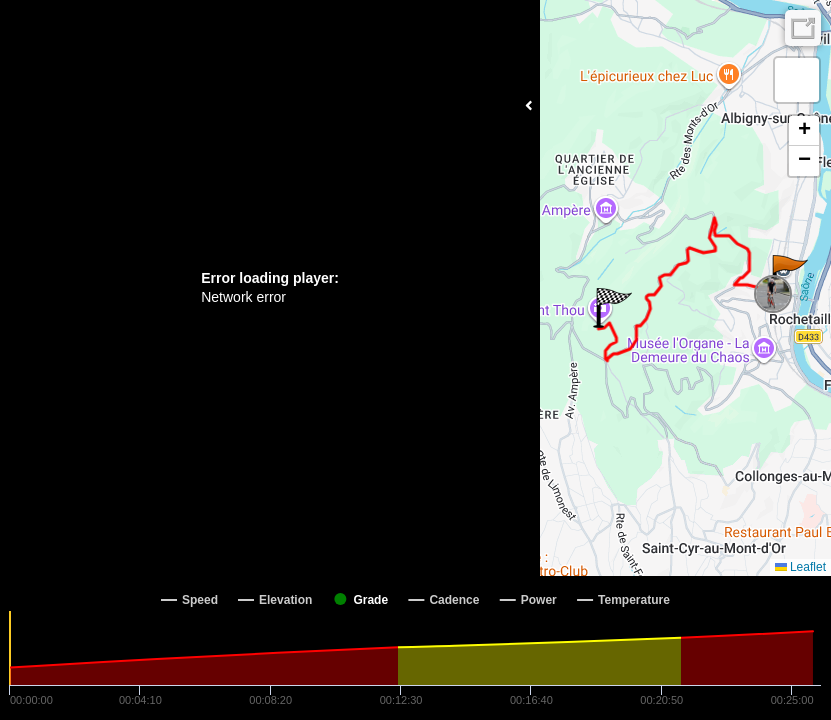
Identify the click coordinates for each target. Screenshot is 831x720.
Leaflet (800, 567)
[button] (788, 275)
